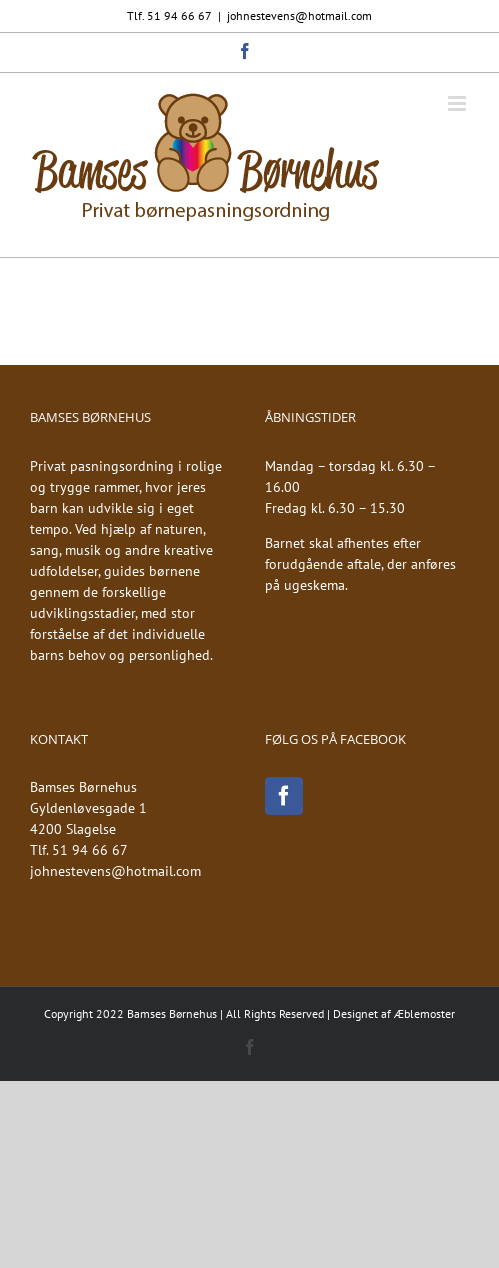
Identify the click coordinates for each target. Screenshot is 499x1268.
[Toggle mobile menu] (458, 103)
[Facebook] (284, 796)
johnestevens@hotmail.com (299, 15)
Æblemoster (424, 1013)
